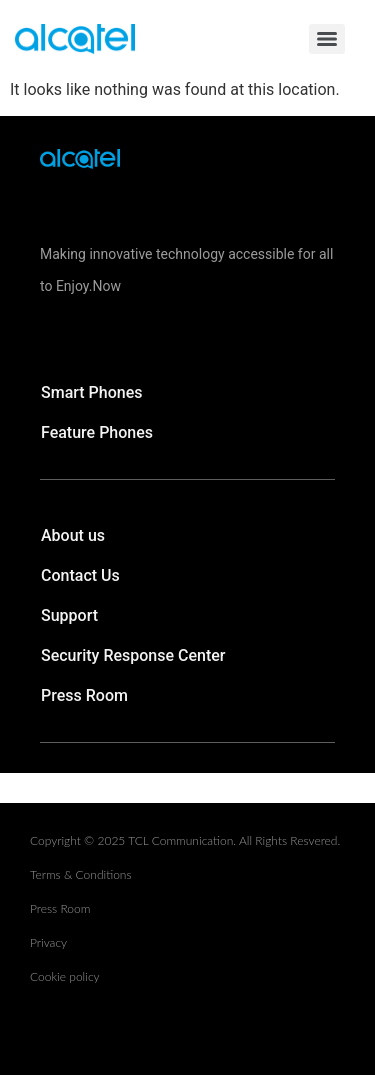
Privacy (48, 942)
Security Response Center (133, 655)
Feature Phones (97, 432)
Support (69, 615)
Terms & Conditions (81, 874)
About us (73, 535)
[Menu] (327, 39)
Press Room (84, 695)
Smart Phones (92, 392)
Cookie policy (65, 976)
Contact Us (80, 575)
